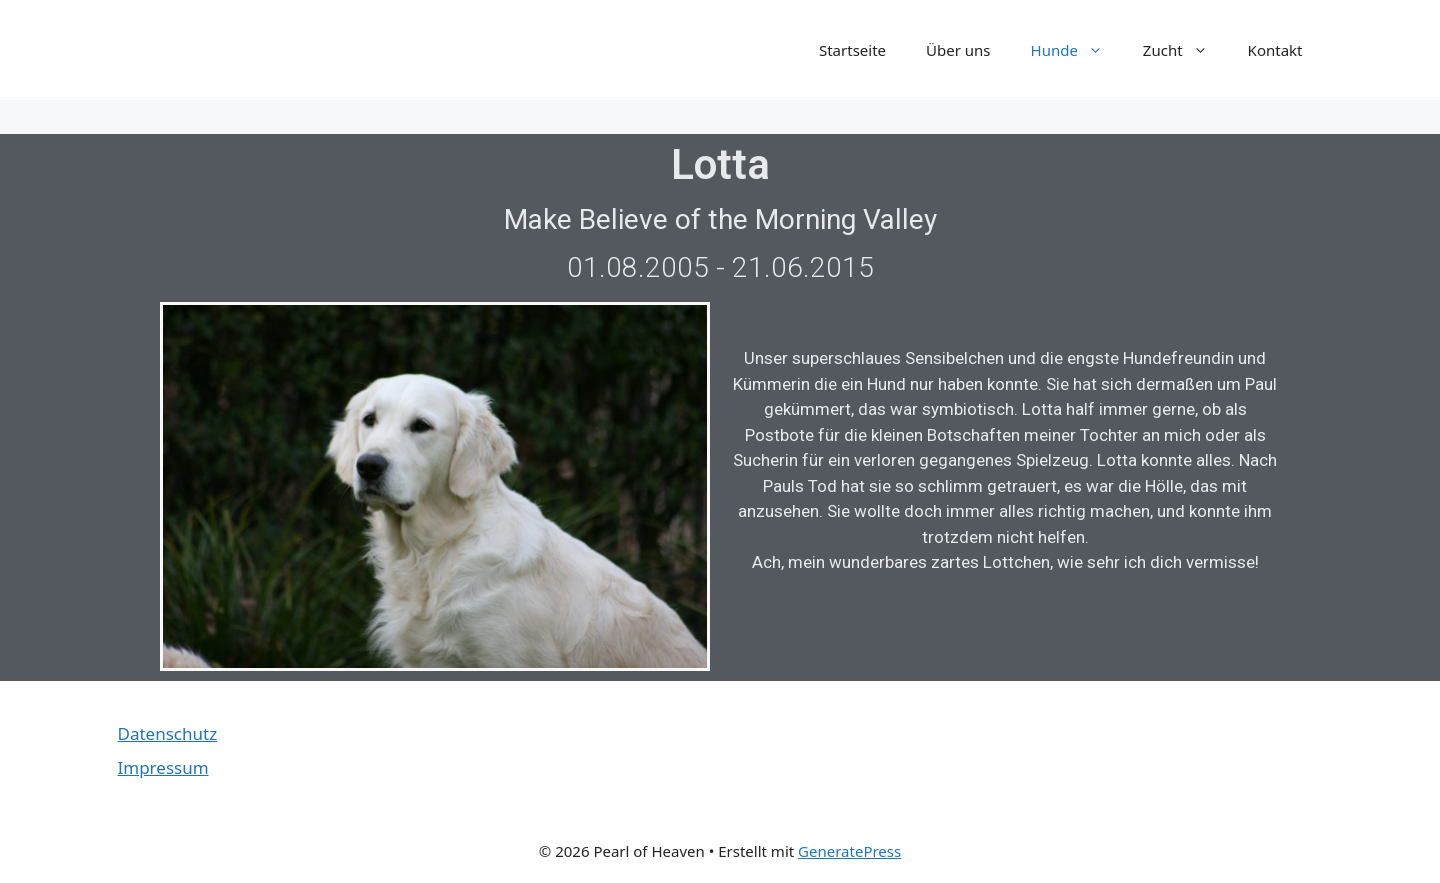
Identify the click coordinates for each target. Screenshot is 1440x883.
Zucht (1185, 50)
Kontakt (1275, 50)
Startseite (852, 50)
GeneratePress (849, 851)
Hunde (1077, 50)
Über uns (958, 50)
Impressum (163, 767)
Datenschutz (168, 733)
